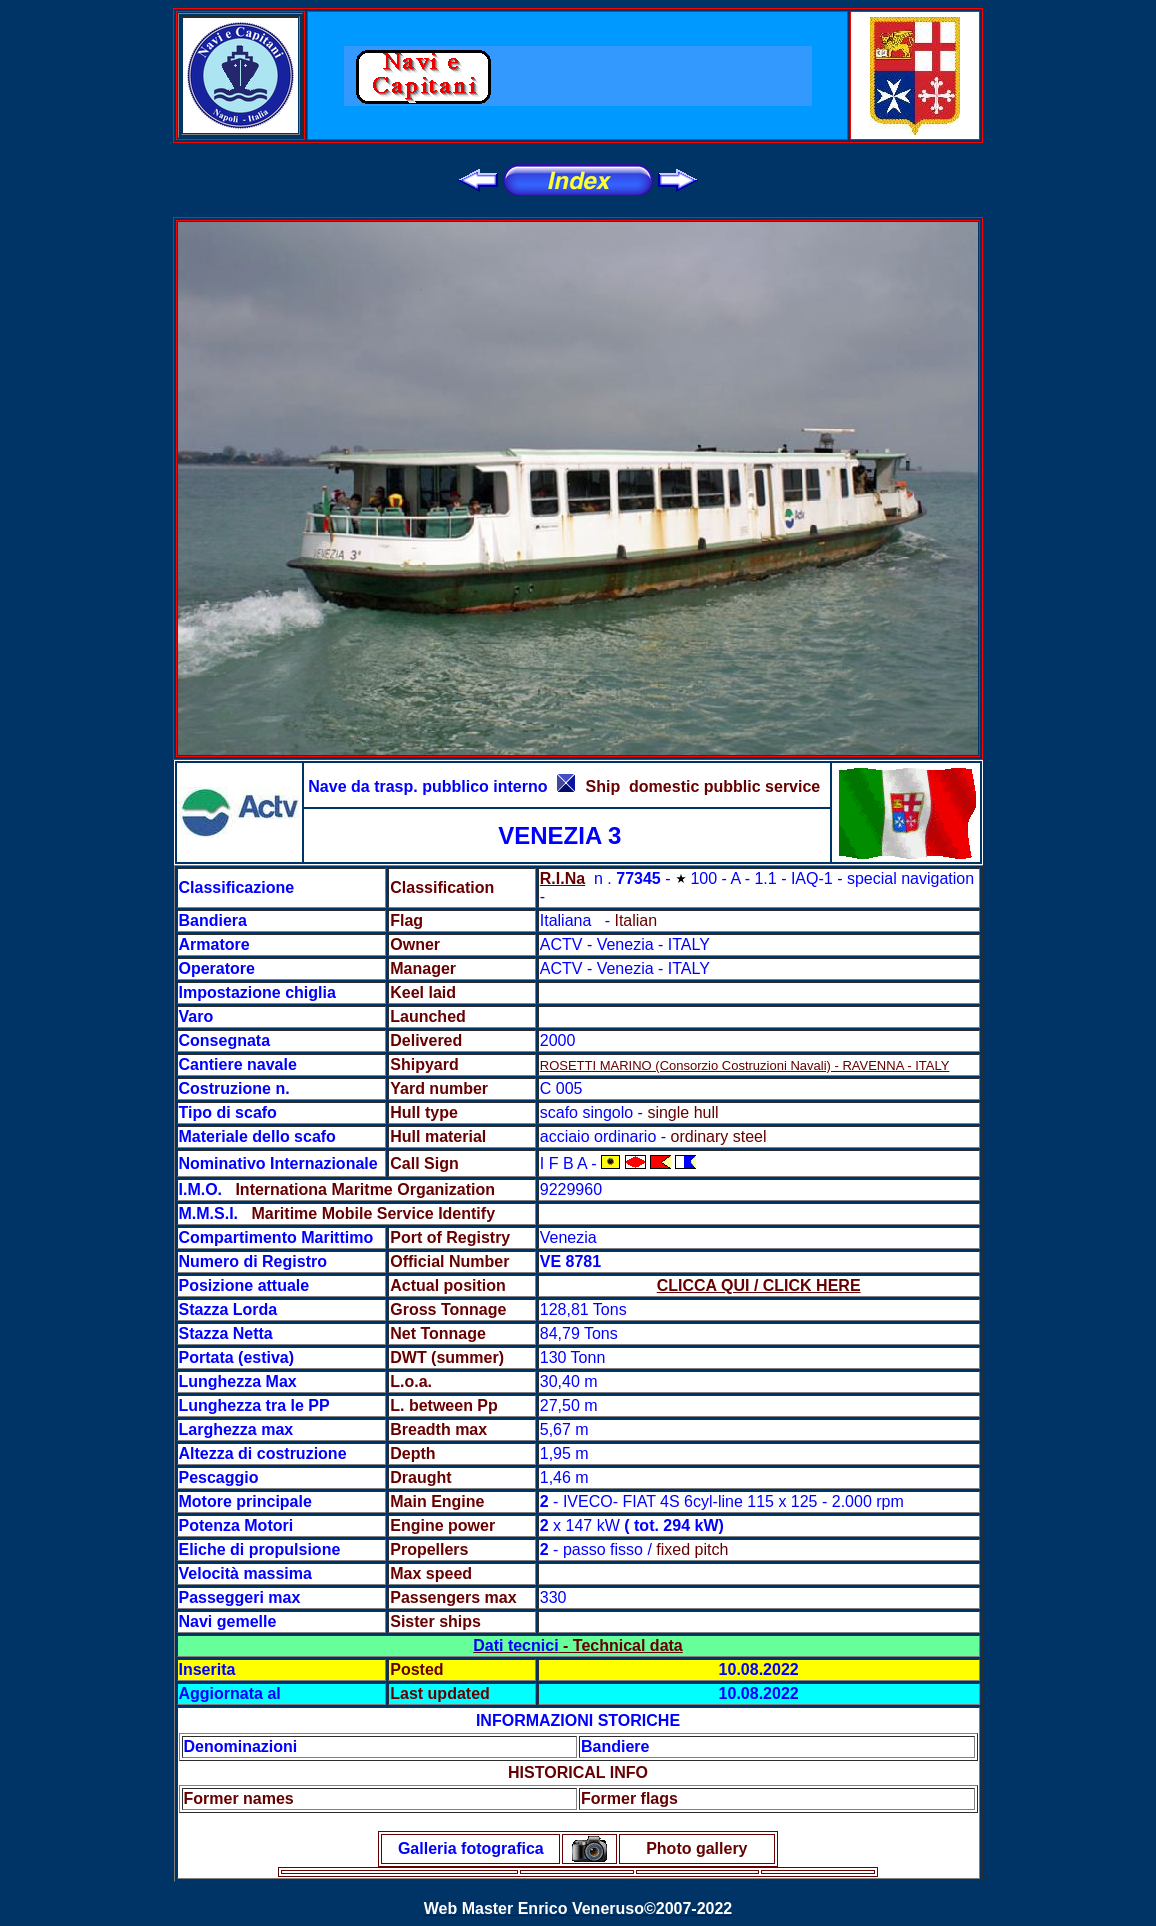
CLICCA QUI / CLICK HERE (759, 1285)
